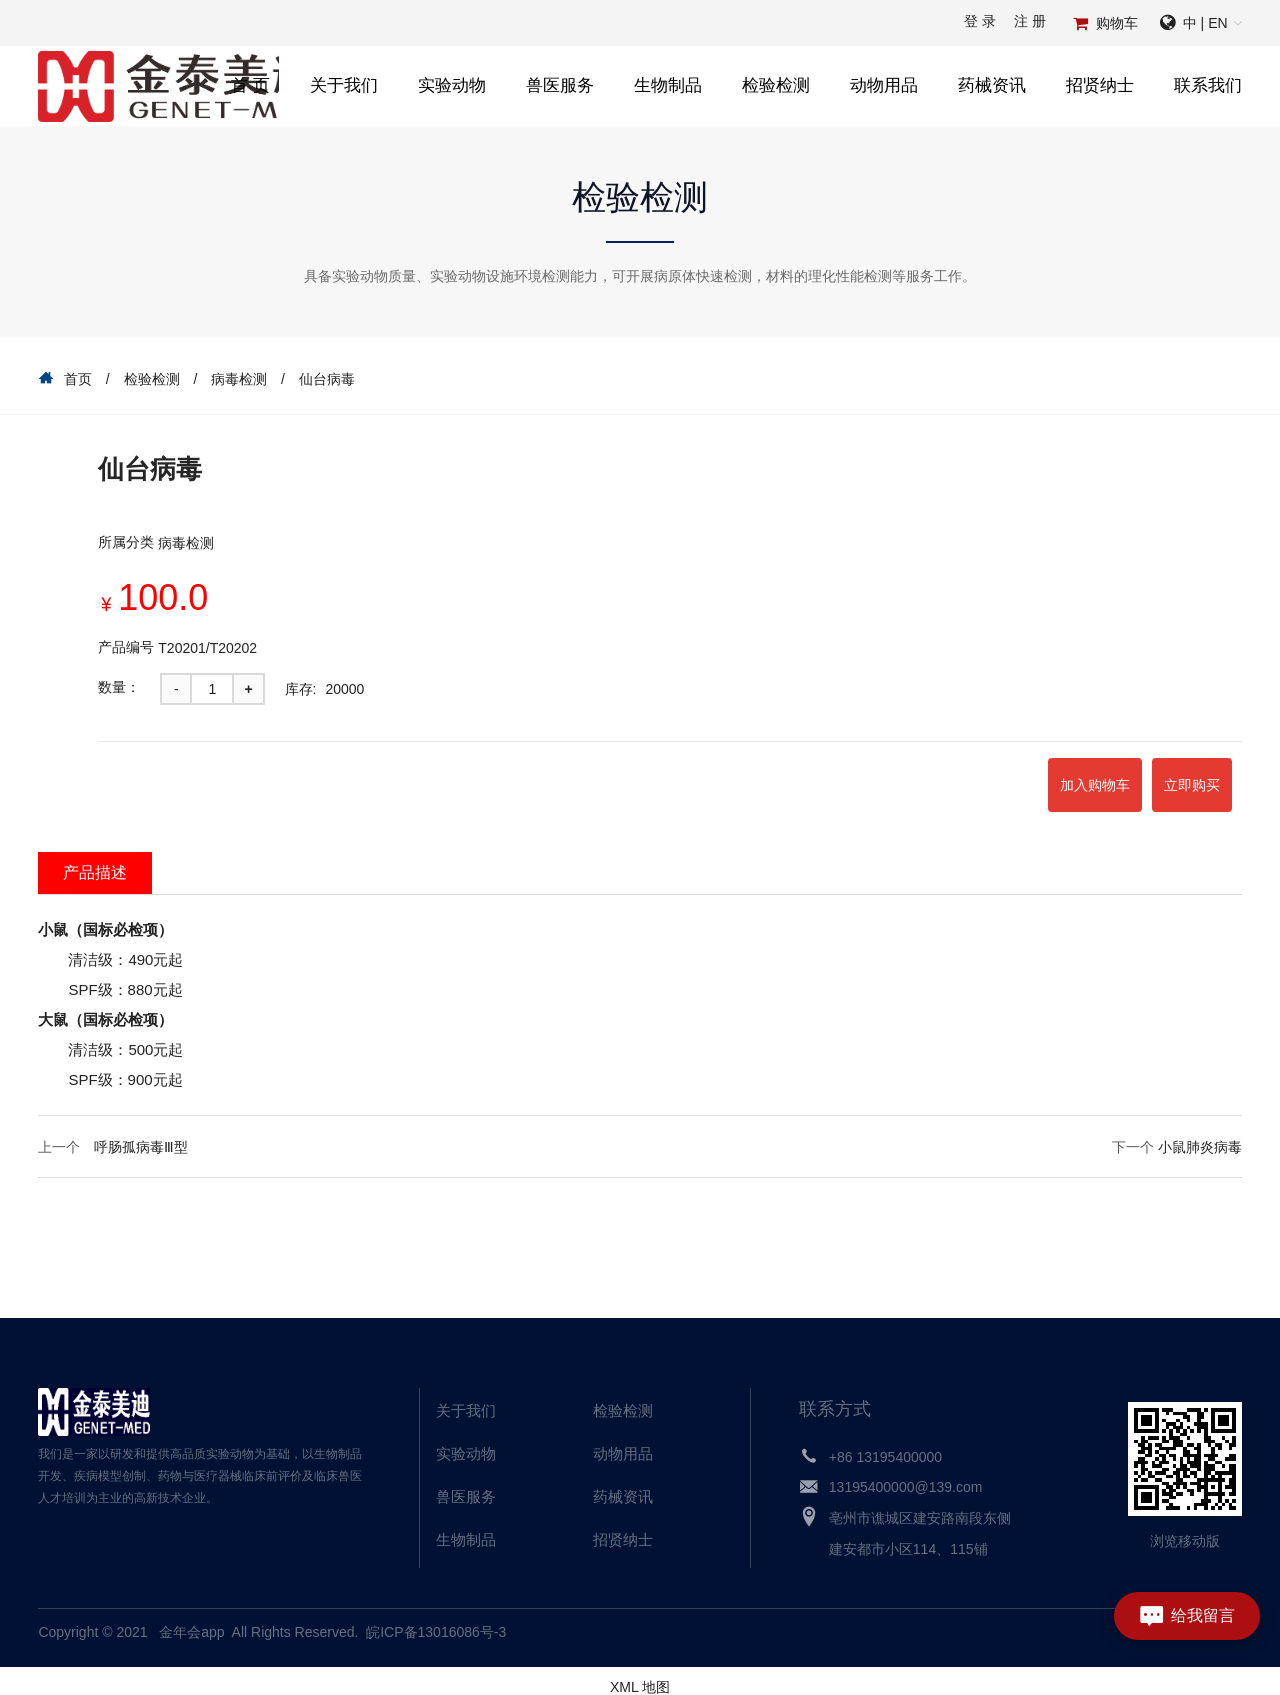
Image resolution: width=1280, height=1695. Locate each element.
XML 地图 (640, 1675)
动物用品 (884, 85)
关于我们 (344, 85)
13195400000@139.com (906, 1475)
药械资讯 (992, 85)
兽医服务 (560, 85)
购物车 (1117, 23)
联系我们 (1208, 85)
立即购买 (1169, 779)
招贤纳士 (1100, 85)
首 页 (250, 85)
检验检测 (776, 85)
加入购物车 (1026, 779)
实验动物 (452, 85)
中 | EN (1205, 23)
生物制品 (668, 85)
